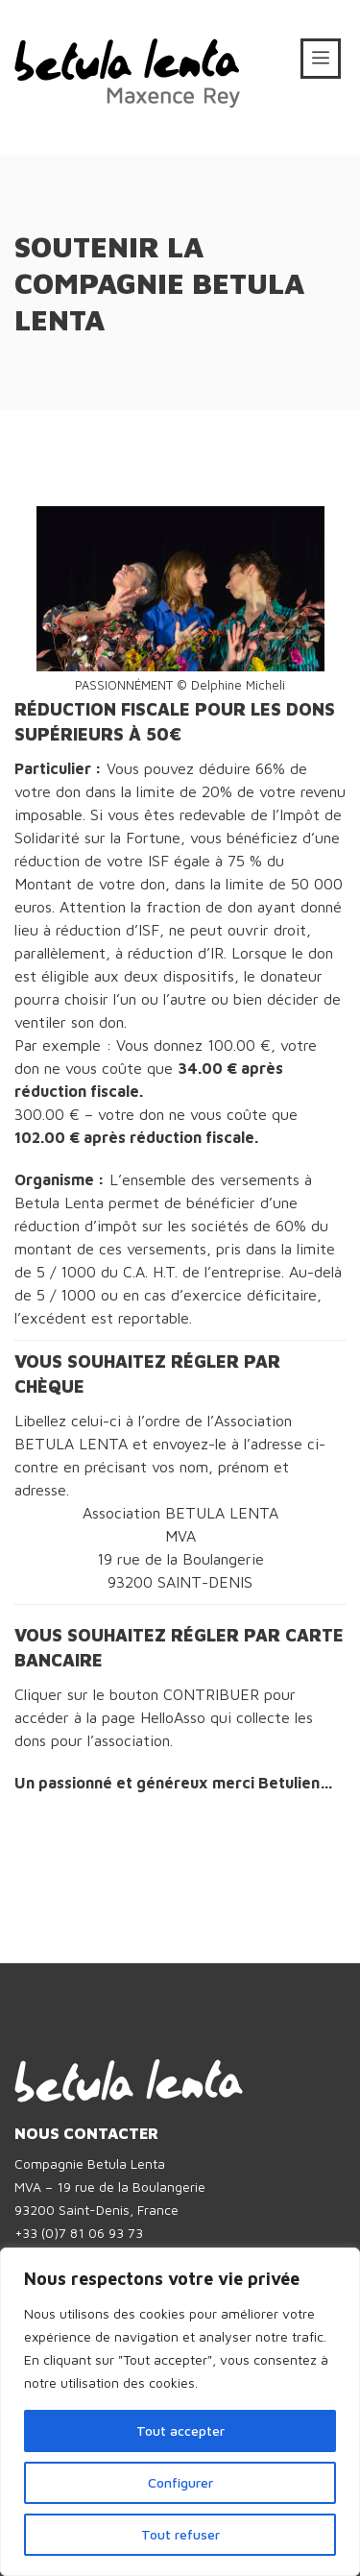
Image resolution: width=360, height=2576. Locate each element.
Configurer (180, 2482)
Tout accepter (180, 2430)
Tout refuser (180, 2534)
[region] (180, 2412)
